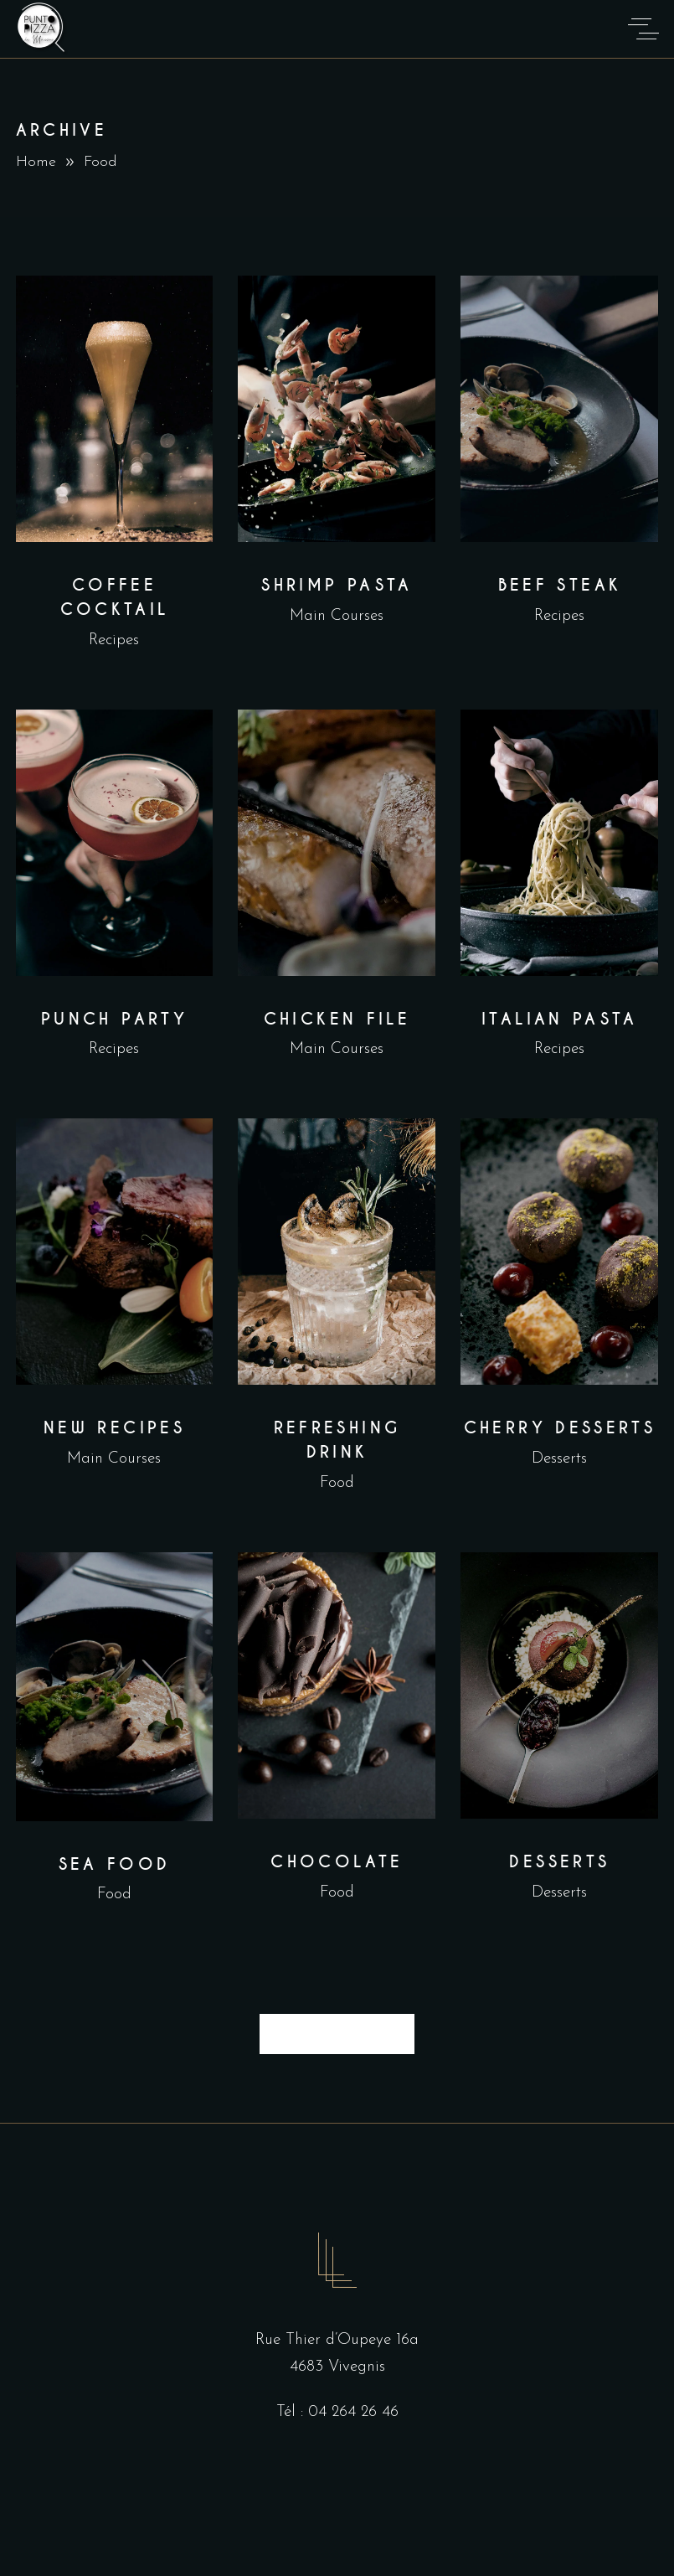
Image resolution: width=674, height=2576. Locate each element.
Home (36, 162)
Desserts (559, 1459)
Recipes (114, 640)
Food (337, 1483)
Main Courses (336, 616)
